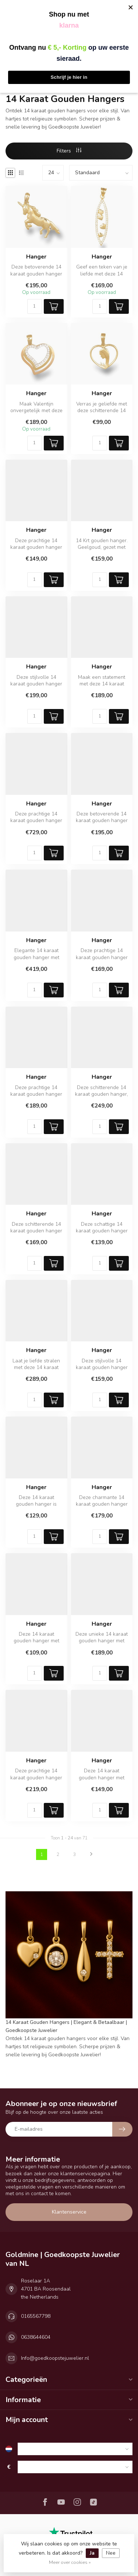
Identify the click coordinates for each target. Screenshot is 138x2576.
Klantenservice (69, 2211)
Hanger (36, 256)
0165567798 (35, 2316)
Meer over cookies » (70, 2562)
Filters (69, 150)
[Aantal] (34, 306)
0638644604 (35, 2337)
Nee (111, 2552)
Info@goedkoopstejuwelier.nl (55, 2358)
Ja (92, 2552)
